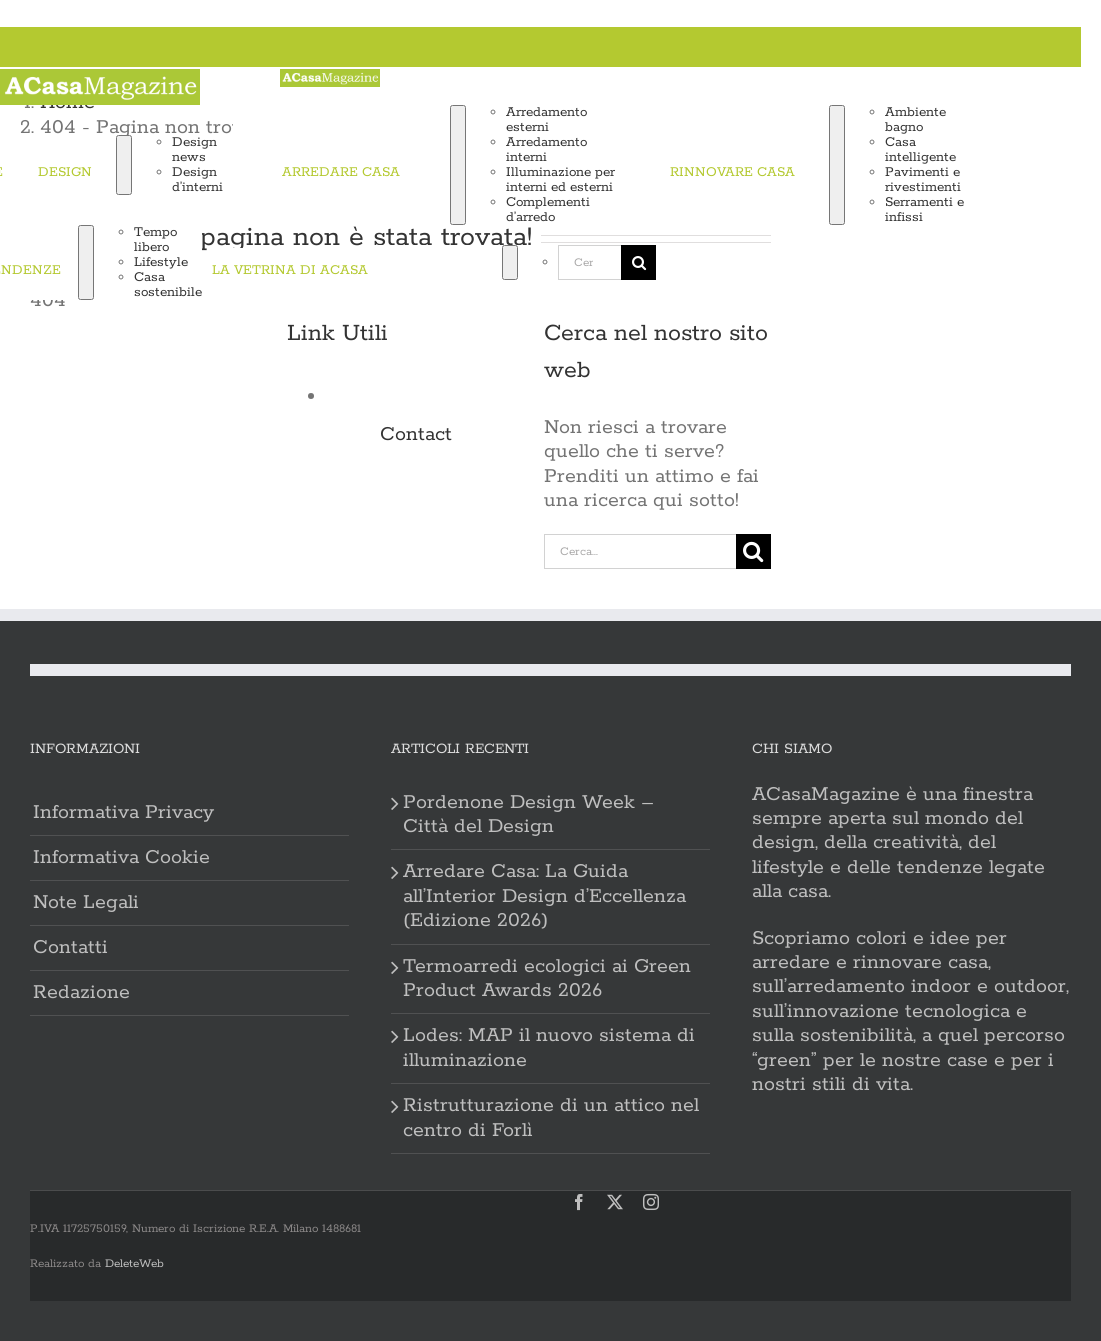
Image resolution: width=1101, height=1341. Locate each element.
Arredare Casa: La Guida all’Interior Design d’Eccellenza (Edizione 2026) (544, 896)
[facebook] (579, 1202)
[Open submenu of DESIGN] (124, 165)
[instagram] (651, 1202)
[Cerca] (440, 262)
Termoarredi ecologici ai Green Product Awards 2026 (547, 979)
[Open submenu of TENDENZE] (86, 262)
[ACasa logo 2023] (100, 80)
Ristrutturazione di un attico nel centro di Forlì (551, 1118)
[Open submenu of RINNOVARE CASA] (837, 165)
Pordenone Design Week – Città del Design (528, 815)
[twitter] (615, 1202)
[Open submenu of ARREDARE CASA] (458, 165)
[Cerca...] (589, 262)
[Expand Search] (510, 262)
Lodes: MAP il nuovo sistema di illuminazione (549, 1048)
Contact (416, 434)
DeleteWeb (134, 1263)
